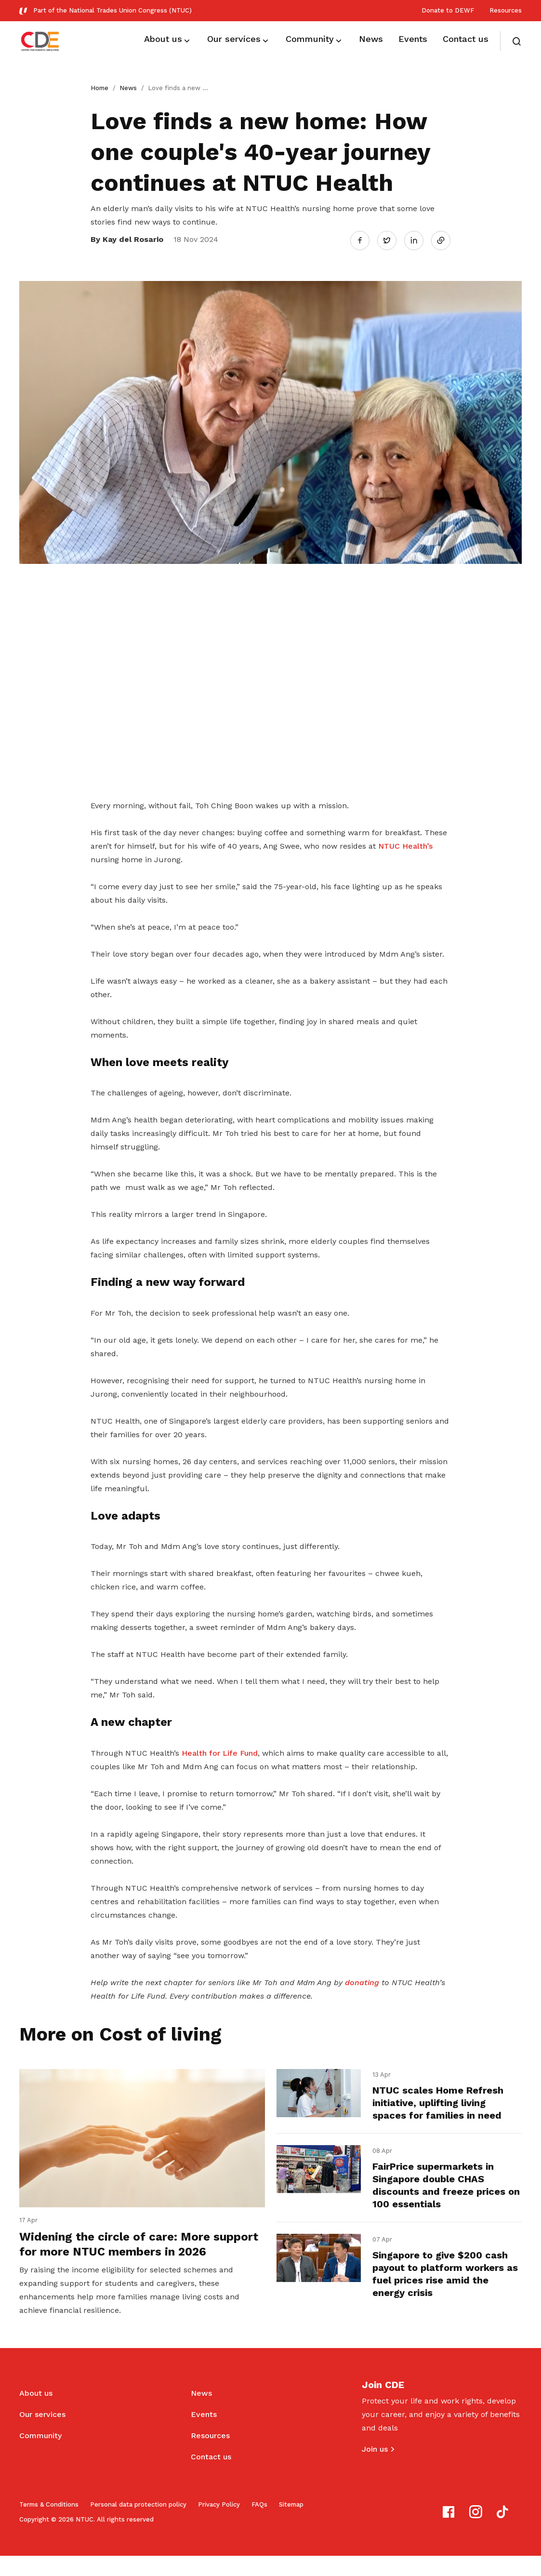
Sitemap (291, 2524)
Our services (42, 2434)
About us (36, 2413)
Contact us (211, 2477)
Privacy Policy (219, 2524)
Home (99, 88)
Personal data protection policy (138, 2524)
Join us (375, 2469)
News (128, 88)
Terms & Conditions (49, 2524)
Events (204, 2434)
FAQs (259, 2524)
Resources (505, 10)
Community (40, 2455)
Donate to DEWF (448, 10)
